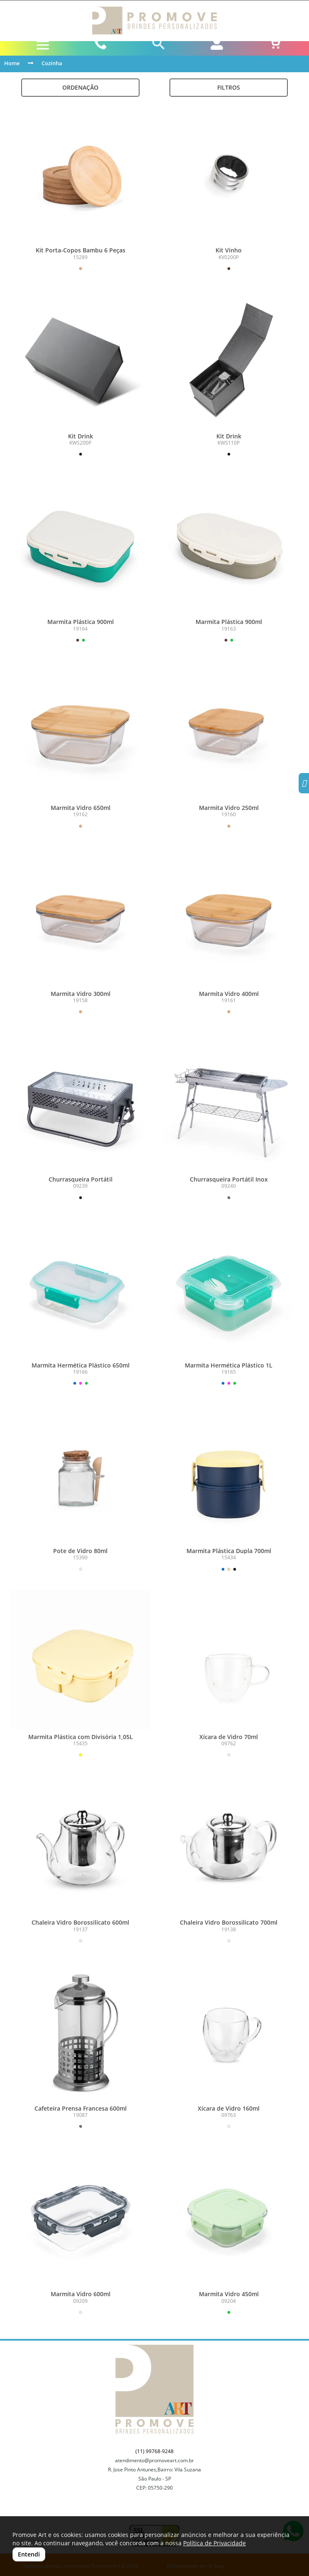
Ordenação (80, 87)
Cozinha (52, 63)
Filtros (228, 87)
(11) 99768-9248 (154, 2451)
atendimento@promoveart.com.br (154, 2460)
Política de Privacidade (214, 2543)
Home (12, 63)
